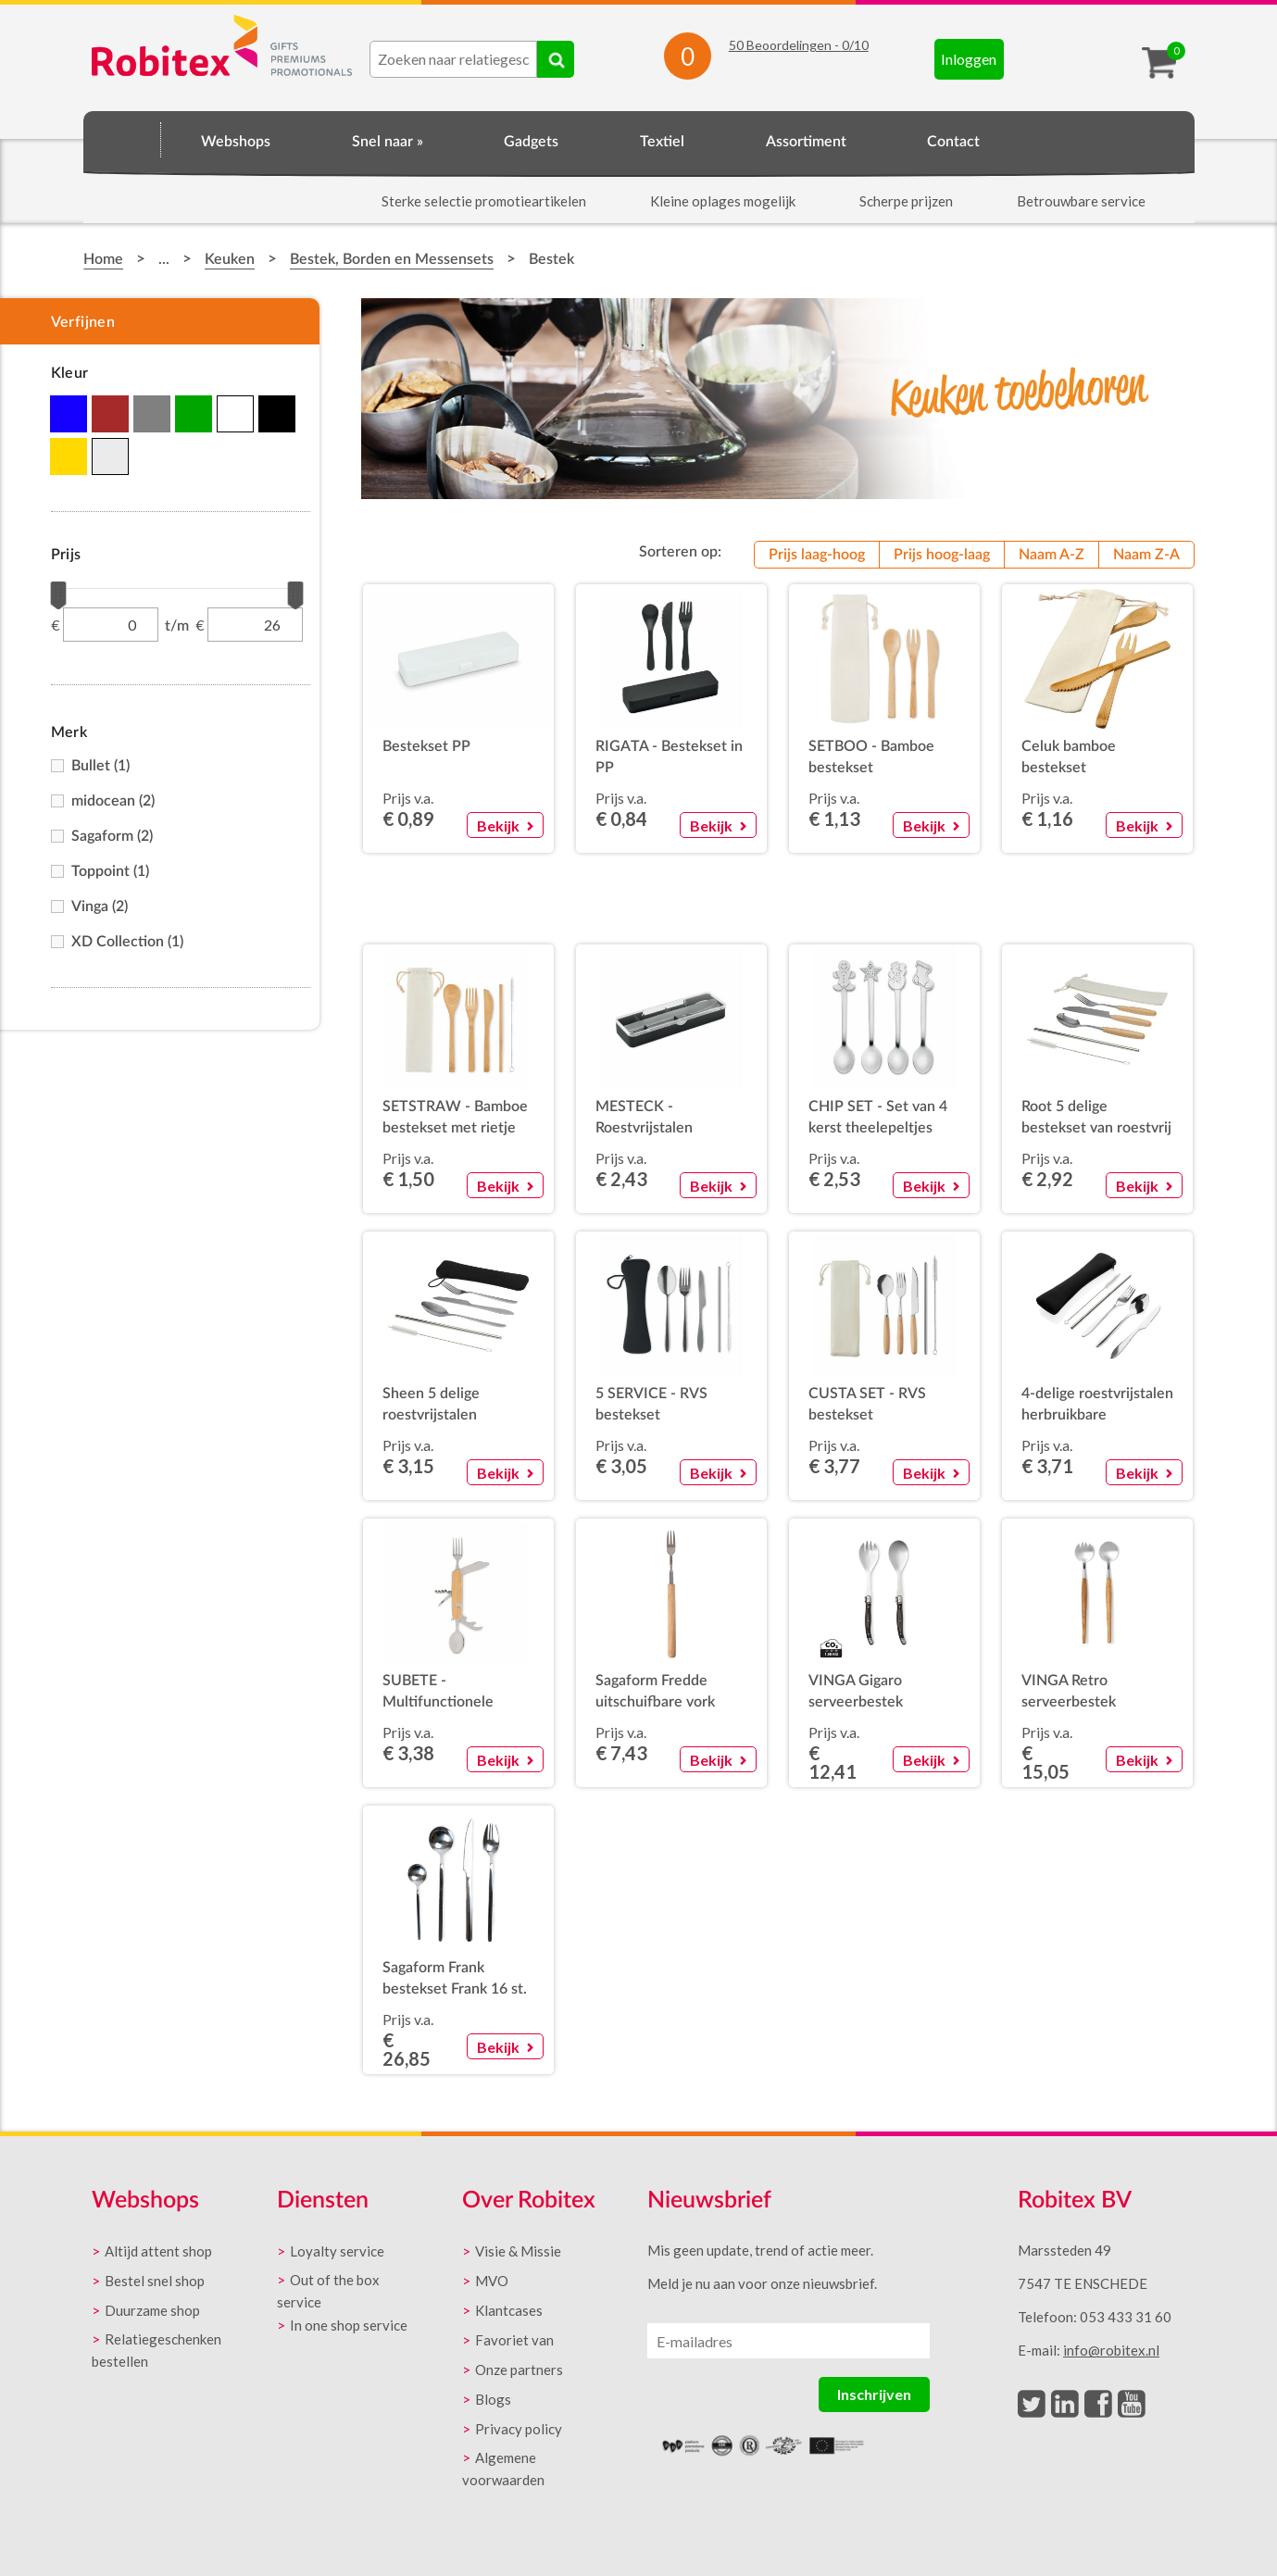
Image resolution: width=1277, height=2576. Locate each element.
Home (122, 139)
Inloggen (968, 59)
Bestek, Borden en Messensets (392, 259)
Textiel (662, 141)
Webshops (235, 141)
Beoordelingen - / (799, 45)
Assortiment (806, 141)
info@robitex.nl (1111, 2350)
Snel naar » (387, 141)
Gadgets (531, 141)
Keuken (230, 259)
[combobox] (453, 59)
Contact (953, 141)
